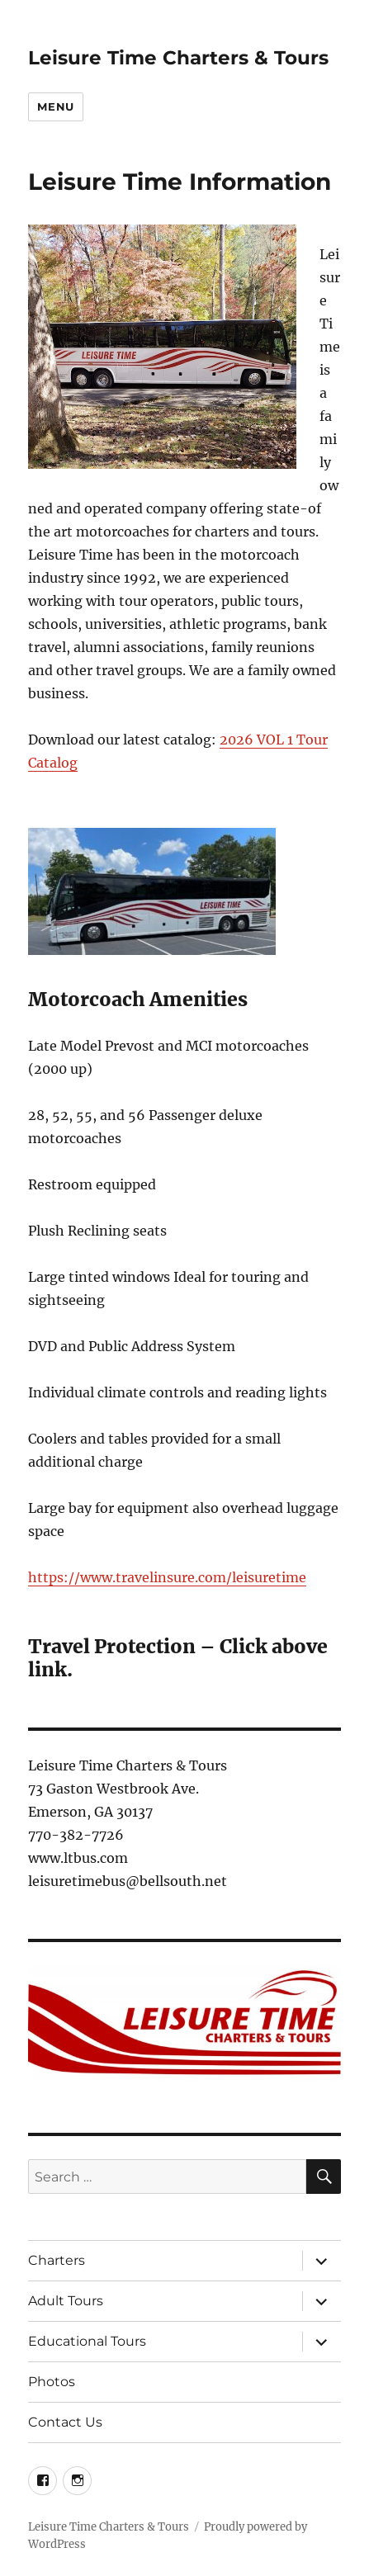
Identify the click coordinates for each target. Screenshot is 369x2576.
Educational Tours (87, 2341)
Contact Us (65, 2422)
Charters (56, 2260)
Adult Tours (65, 2301)
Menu (55, 106)
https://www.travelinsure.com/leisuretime (167, 1577)
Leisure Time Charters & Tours (178, 57)
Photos (51, 2381)
